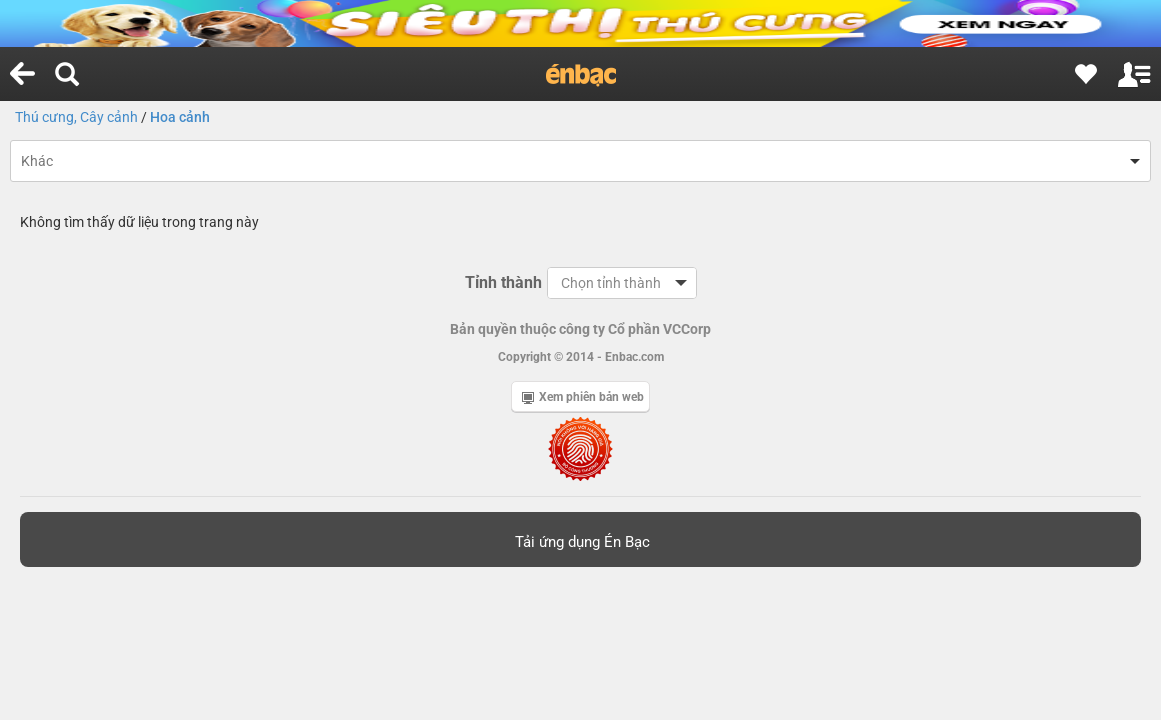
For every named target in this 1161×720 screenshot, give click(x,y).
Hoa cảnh (180, 117)
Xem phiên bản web (583, 397)
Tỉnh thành (503, 282)
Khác (37, 161)
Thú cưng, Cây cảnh (76, 117)
